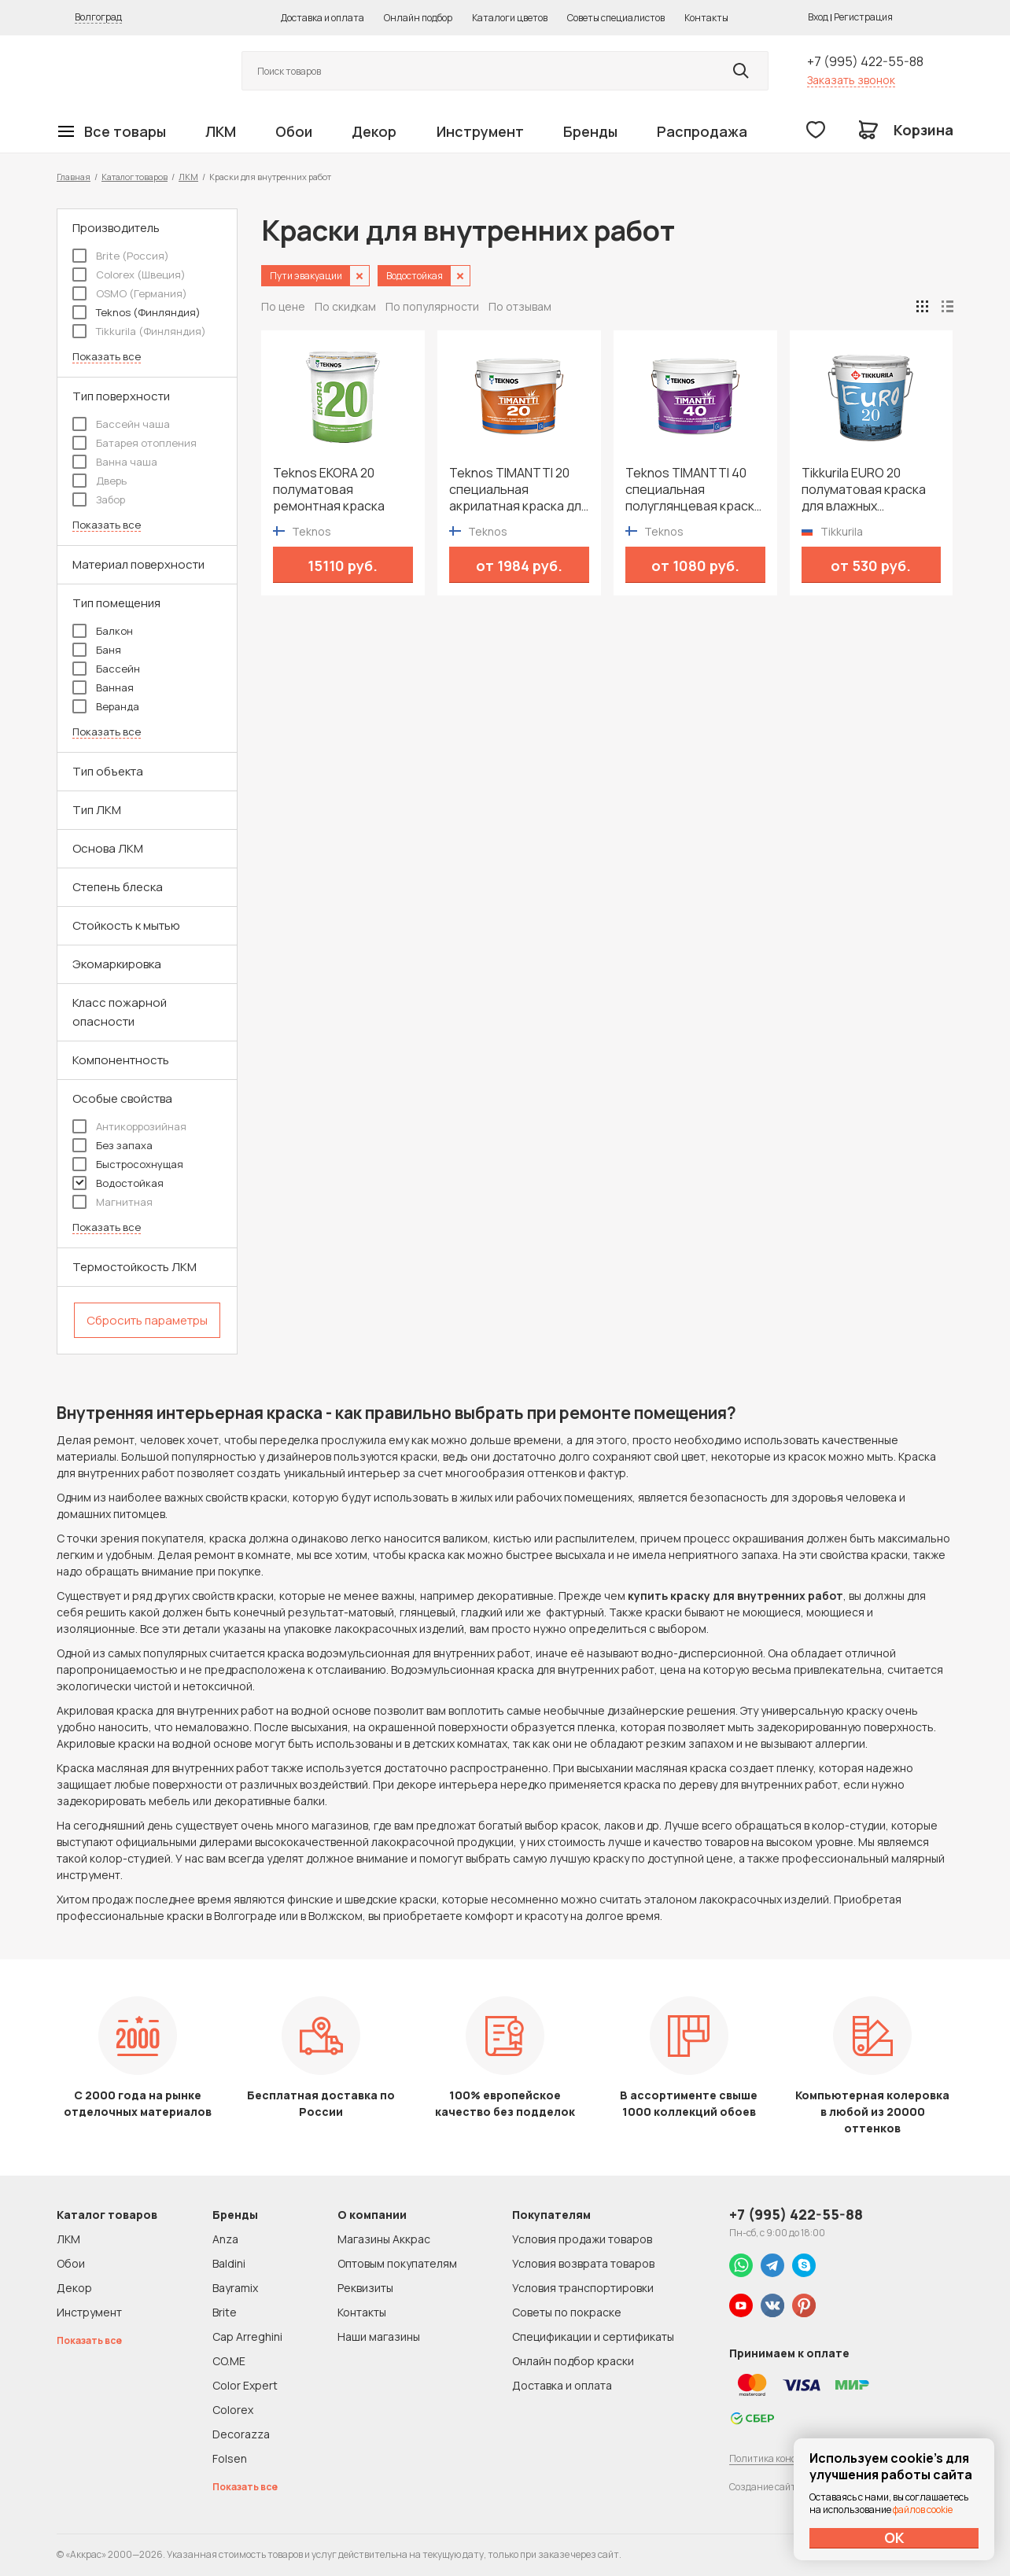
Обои (293, 131)
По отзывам (519, 306)
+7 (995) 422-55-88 (865, 61)
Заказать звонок (851, 79)
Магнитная (112, 1202)
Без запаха (112, 1145)
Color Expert (245, 2385)
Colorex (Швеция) (129, 274)
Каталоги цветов (509, 17)
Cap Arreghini (247, 2336)
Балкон (102, 631)
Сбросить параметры (147, 1320)
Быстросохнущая (127, 1164)
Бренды (590, 131)
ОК (894, 2537)
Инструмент (480, 131)
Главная (73, 176)
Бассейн (106, 669)
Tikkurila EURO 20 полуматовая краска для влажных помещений (864, 489)
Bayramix (235, 2287)
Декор (374, 131)
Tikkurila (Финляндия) (139, 331)
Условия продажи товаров (582, 2238)
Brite (224, 2312)
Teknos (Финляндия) (136, 312)
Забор (98, 499)
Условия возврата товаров (583, 2263)
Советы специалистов (616, 17)
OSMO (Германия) (129, 293)
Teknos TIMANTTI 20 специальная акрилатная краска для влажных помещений (518, 489)
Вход (818, 17)
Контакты (706, 17)
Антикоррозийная (129, 1126)
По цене (283, 306)
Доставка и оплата (322, 17)
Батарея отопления (134, 443)
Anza (225, 2238)
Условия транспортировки (583, 2287)
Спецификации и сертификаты (593, 2336)
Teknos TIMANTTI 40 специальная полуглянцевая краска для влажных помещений (693, 489)
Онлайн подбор (418, 17)
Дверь (99, 481)
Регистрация (863, 17)
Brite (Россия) (120, 256)
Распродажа (702, 131)
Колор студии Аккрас (131, 71)
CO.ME (228, 2360)
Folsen (229, 2458)
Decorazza (241, 2434)
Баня (96, 650)
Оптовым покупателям (397, 2263)
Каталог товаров (134, 176)
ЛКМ (220, 131)
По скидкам (345, 306)
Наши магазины (378, 2336)
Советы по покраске (566, 2312)
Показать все (106, 356)
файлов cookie (923, 2509)
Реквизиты (365, 2287)
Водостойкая (118, 1183)
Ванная (103, 687)
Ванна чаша (114, 462)
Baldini (228, 2263)
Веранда (105, 706)
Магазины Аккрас (383, 2238)
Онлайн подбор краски (573, 2360)
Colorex (232, 2409)
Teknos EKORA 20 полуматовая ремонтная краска (329, 489)
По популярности (432, 306)
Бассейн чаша (121, 424)
